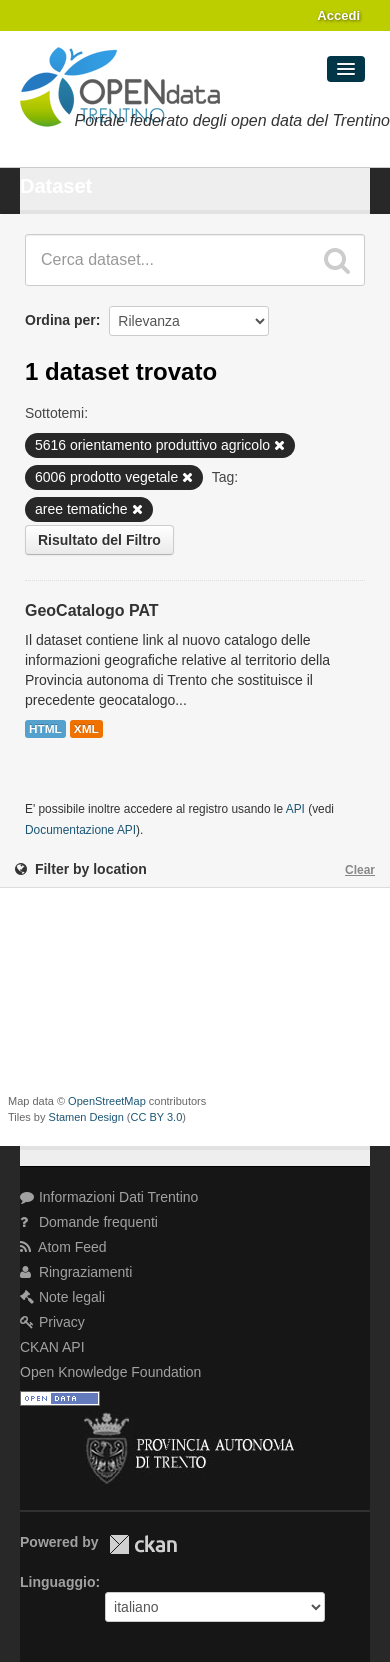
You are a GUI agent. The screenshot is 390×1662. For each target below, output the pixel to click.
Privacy (52, 1322)
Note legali (62, 1297)
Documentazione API (80, 830)
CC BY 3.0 (157, 1117)
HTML (45, 729)
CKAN (143, 1544)
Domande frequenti (89, 1222)
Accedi (338, 15)
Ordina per (60, 320)
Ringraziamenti (76, 1272)
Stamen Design (86, 1117)
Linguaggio (57, 1582)
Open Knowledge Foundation (110, 1372)
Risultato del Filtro (99, 540)
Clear (360, 870)
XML (86, 729)
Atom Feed (63, 1247)
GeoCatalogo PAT (92, 610)
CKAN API (52, 1347)
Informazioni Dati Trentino (109, 1197)
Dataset (56, 186)
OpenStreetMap (107, 1101)
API (295, 809)
